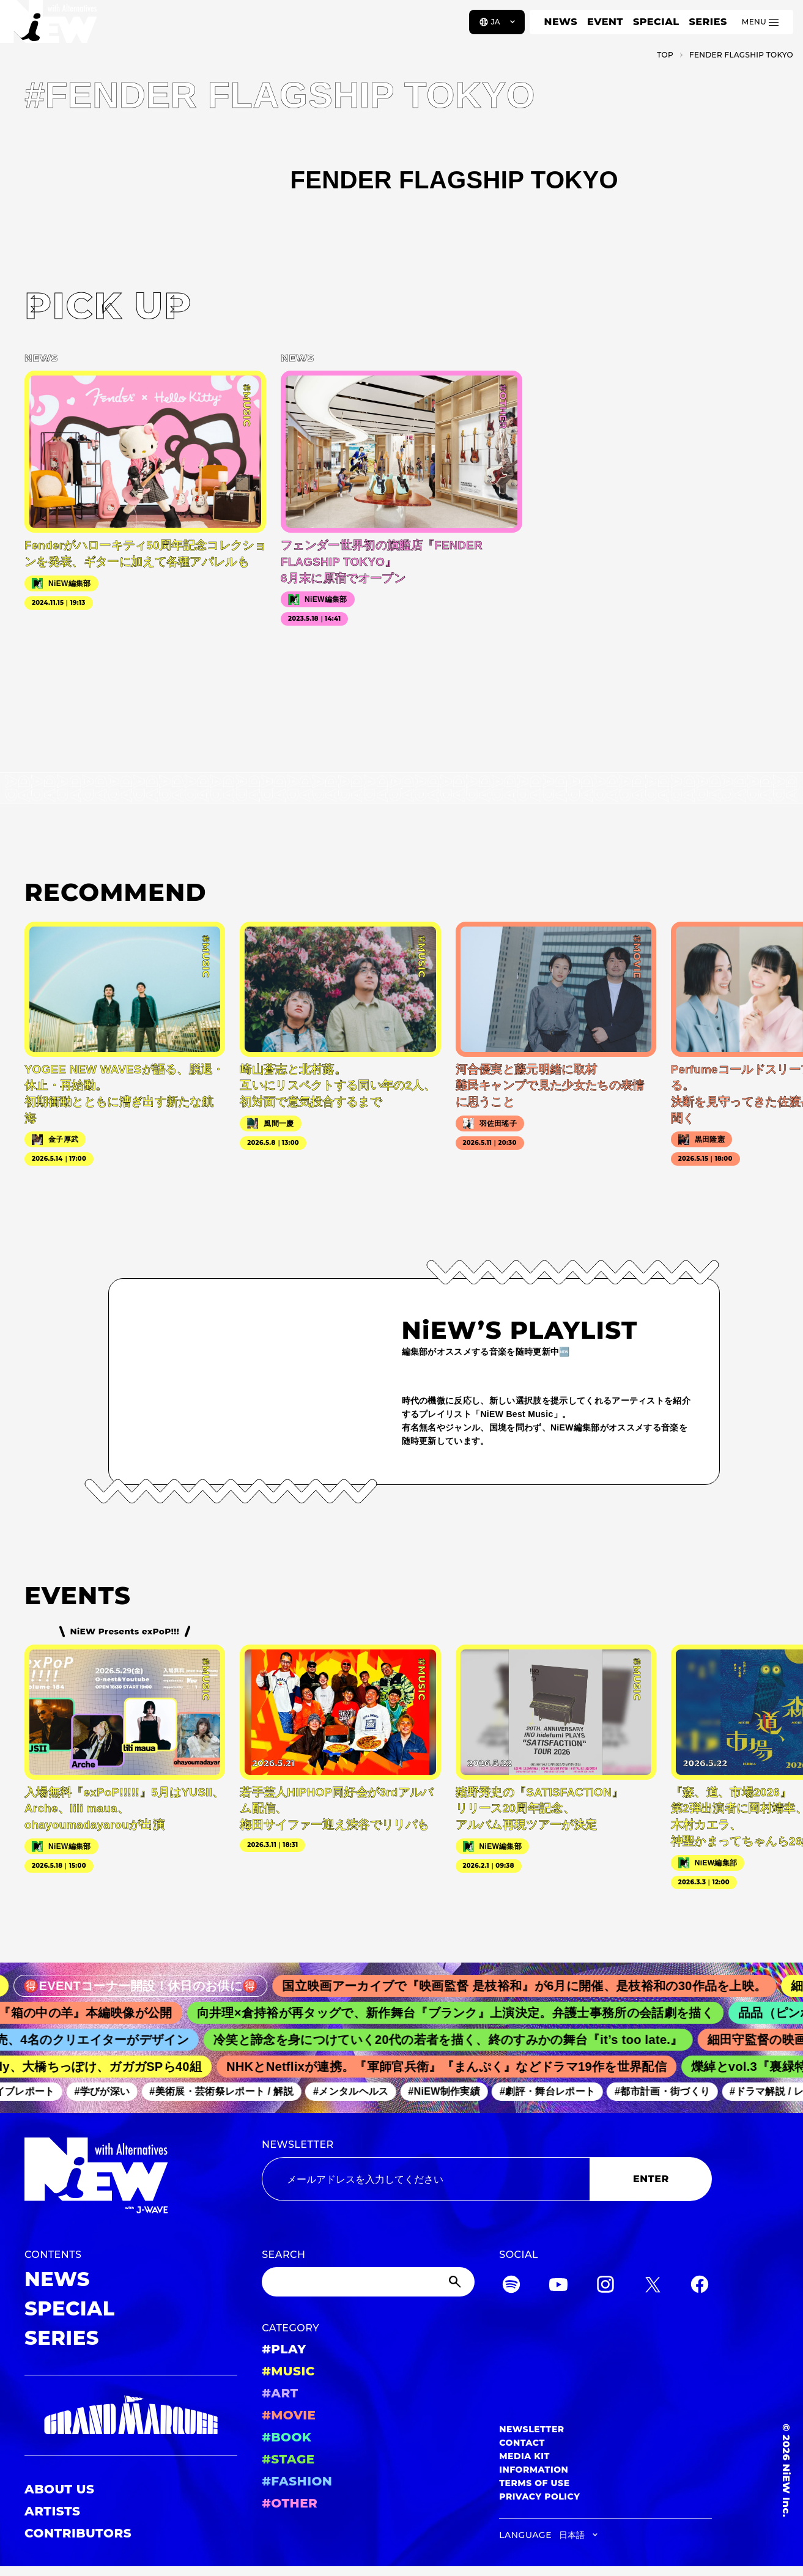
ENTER (651, 2179)
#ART (280, 2393)
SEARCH (283, 2254)
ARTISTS (52, 2511)
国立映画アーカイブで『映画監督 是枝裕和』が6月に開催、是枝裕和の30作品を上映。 (539, 1986)
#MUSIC (288, 2371)
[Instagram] (605, 2286)
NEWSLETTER (298, 2144)
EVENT (605, 22)
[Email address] (426, 2179)
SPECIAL (656, 22)
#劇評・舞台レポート (555, 2091)
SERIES (708, 22)
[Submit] (456, 2282)
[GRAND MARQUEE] (130, 2415)
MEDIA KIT (524, 2456)
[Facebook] (699, 2286)
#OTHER (289, 2503)
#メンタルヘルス (358, 2091)
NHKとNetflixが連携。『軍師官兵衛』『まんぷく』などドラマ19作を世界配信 (455, 2066)
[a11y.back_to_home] (50, 26)
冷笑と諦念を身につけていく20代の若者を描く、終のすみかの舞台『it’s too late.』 (458, 2039)
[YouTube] (558, 2286)
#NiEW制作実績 (452, 2091)
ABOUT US (59, 2489)
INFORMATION (533, 2469)
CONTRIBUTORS (77, 2533)
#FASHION (297, 2481)
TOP (665, 54)
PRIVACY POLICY (539, 2496)
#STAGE (288, 2459)
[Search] (368, 2282)
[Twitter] (652, 2286)
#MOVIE (289, 2415)
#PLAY (284, 2349)
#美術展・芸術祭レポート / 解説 (229, 2091)
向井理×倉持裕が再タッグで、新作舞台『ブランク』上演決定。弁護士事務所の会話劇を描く (467, 2012)
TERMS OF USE (534, 2483)
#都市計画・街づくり (670, 2091)
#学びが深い (110, 2091)
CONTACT (522, 2442)
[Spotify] (511, 2286)
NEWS (560, 22)
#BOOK (286, 2437)
